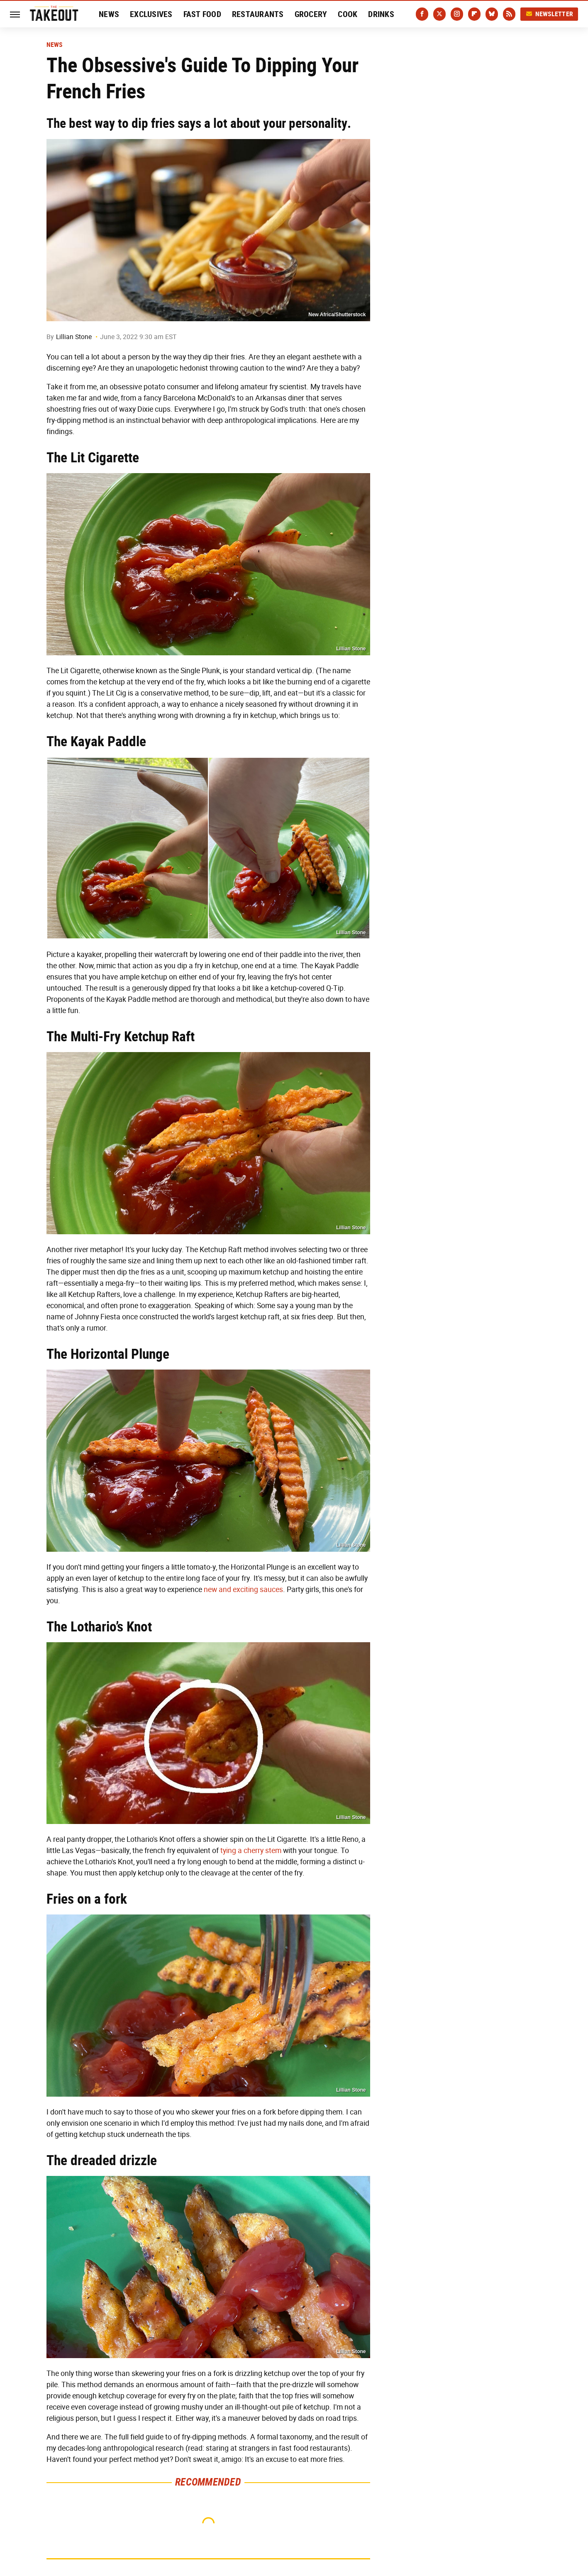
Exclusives (151, 14)
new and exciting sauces (243, 1589)
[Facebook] (422, 14)
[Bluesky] (492, 14)
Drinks (381, 14)
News (109, 14)
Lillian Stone (74, 337)
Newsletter (549, 14)
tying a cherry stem (250, 1850)
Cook (347, 14)
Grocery (311, 14)
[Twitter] (439, 14)
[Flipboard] (474, 14)
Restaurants (258, 14)
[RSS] (509, 14)
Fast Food (202, 14)
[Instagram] (457, 14)
